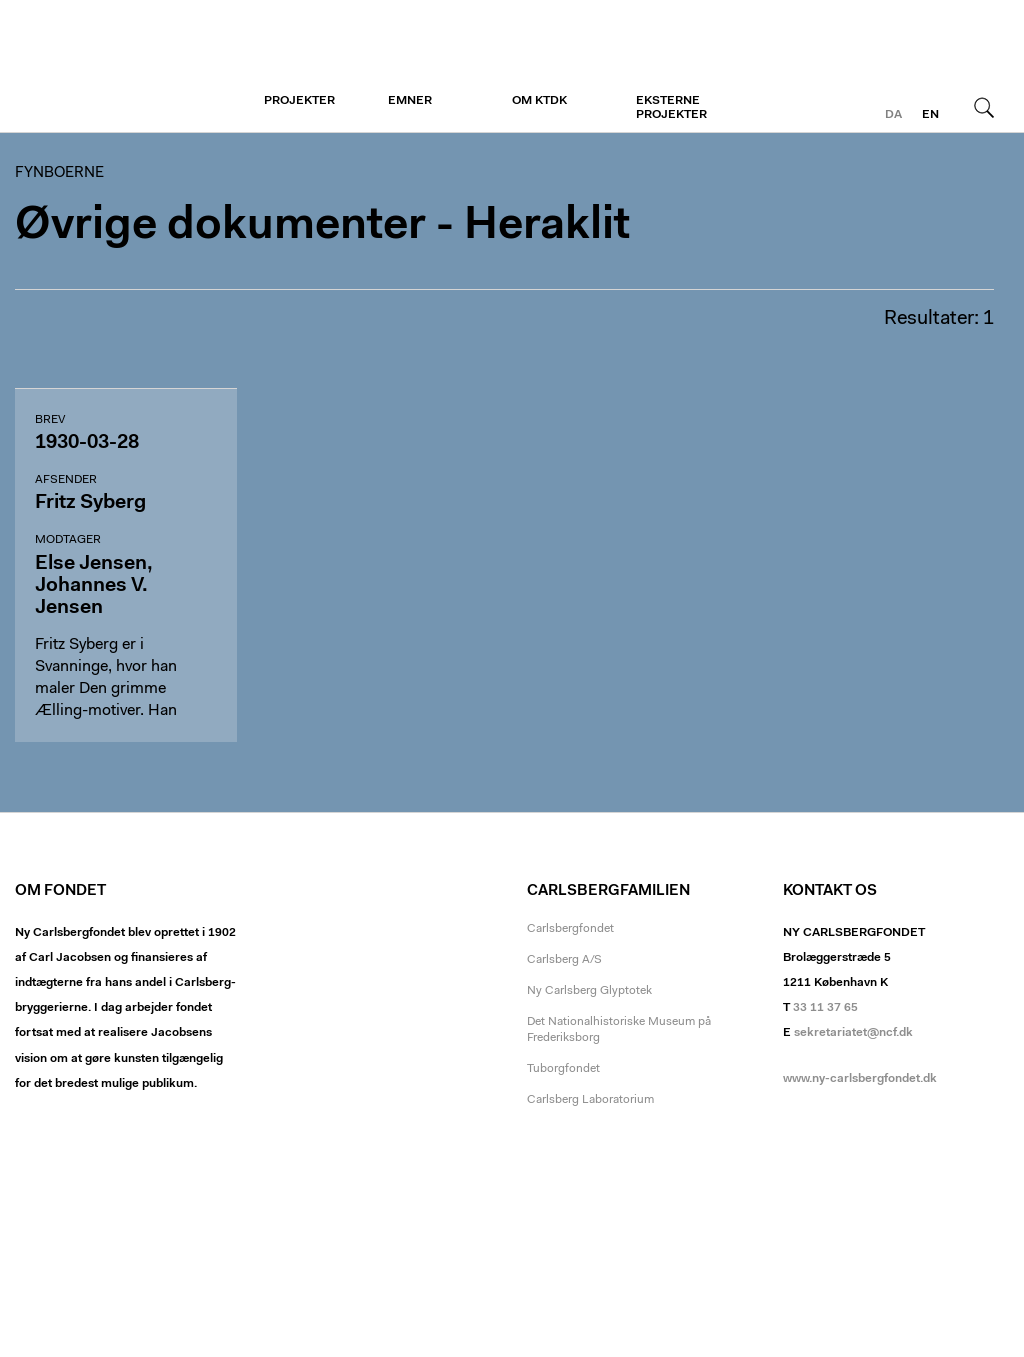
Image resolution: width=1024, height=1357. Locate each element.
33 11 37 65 (825, 1008)
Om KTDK (539, 101)
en (930, 115)
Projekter (299, 101)
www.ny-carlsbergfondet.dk (860, 1079)
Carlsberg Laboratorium (590, 1100)
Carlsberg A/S (564, 960)
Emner (410, 101)
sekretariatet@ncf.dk (853, 1033)
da (893, 115)
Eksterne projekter (671, 108)
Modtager (68, 540)
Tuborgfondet (563, 1069)
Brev (50, 420)
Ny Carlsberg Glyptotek (589, 991)
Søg (984, 107)
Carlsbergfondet (570, 929)
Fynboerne (137, 67)
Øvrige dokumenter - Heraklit (322, 226)
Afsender (66, 480)
